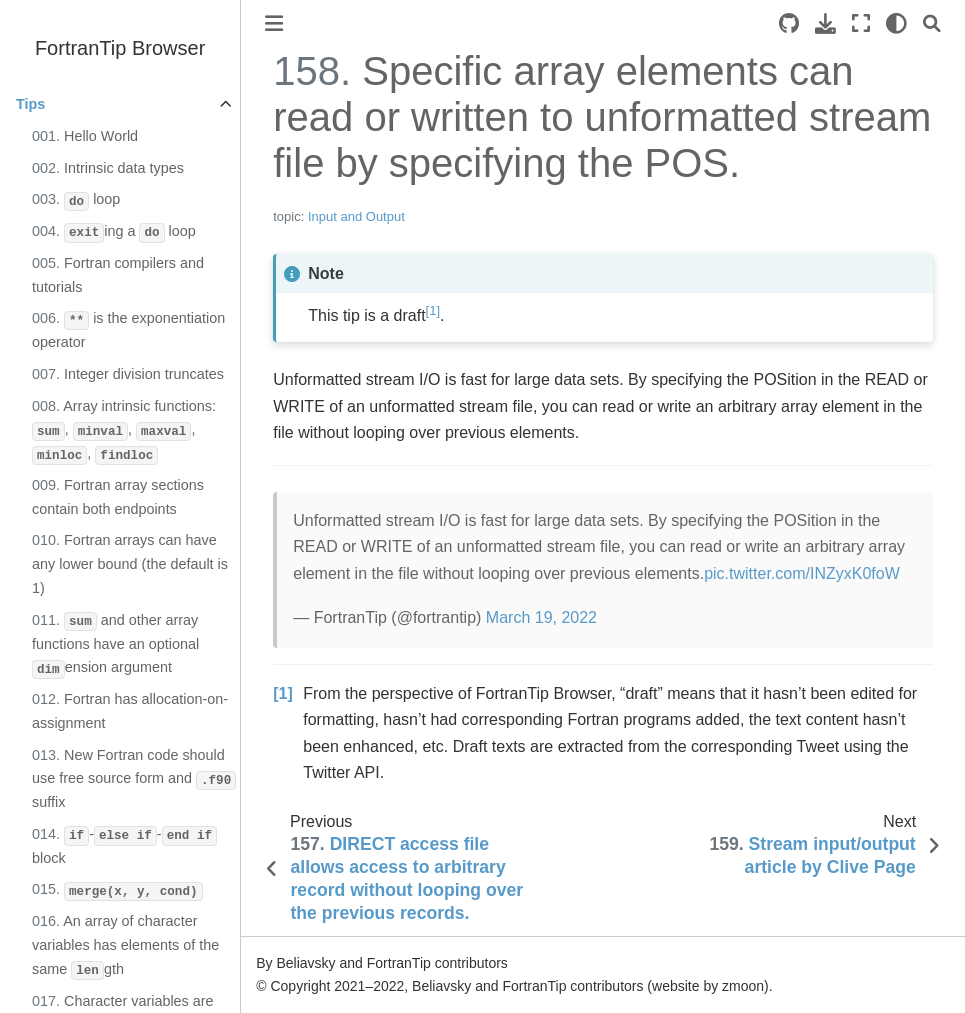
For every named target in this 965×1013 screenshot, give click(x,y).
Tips (30, 104)
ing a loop (114, 233)
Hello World (85, 136)
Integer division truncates (128, 374)
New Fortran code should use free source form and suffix (134, 779)
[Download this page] (825, 23)
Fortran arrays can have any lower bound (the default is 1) (130, 564)
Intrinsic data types (108, 168)
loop (76, 201)
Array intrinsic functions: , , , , (124, 431)
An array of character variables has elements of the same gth (125, 946)
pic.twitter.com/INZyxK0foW (802, 573)
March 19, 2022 (541, 617)
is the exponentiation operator (128, 330)
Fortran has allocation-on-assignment (130, 711)
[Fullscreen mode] (861, 23)
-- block (124, 846)
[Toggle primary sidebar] (274, 23)
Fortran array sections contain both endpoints (118, 497)
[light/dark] (896, 23)
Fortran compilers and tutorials (118, 275)
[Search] (932, 23)
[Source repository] (789, 23)
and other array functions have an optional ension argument (115, 645)
